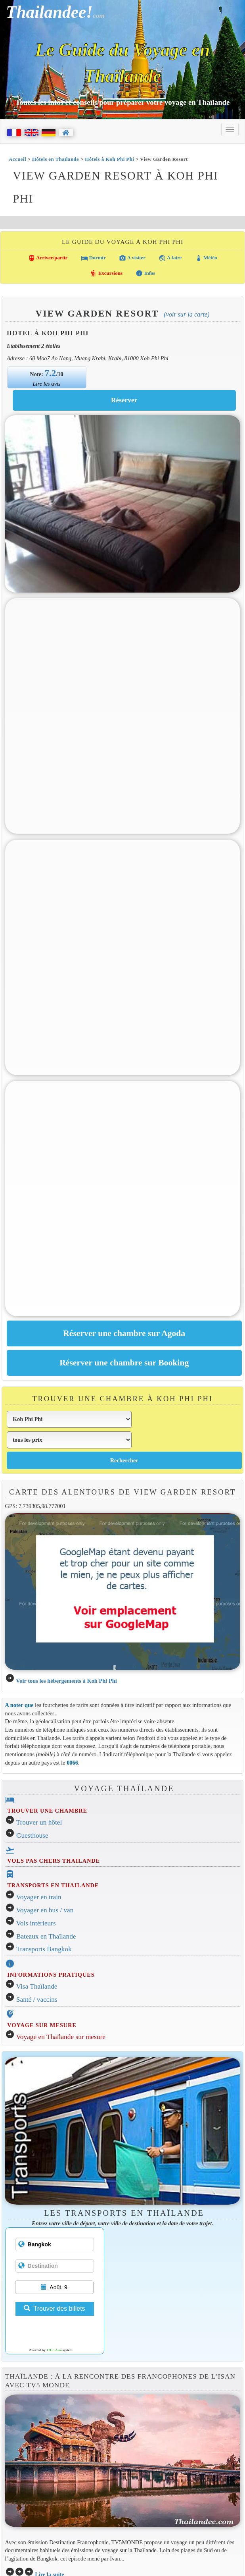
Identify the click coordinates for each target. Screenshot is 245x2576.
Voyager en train (38, 1897)
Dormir (93, 258)
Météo (206, 258)
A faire (170, 258)
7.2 (50, 373)
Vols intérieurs (36, 1923)
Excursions (106, 273)
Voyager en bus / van (45, 1910)
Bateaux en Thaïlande (46, 1936)
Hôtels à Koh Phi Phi (109, 159)
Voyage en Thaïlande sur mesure (60, 2037)
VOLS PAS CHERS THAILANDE (53, 1861)
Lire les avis (47, 383)
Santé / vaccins (36, 1999)
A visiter (132, 258)
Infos (145, 273)
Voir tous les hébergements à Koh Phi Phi (66, 1681)
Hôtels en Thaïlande (55, 159)
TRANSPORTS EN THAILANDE (53, 1885)
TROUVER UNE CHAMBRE (47, 1810)
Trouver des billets (54, 2308)
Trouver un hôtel (39, 1822)
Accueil (17, 159)
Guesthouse (32, 1835)
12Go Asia (53, 2350)
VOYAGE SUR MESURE (41, 2025)
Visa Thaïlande (36, 1986)
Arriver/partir (48, 258)
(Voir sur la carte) (186, 314)
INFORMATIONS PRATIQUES (50, 1975)
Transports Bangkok (44, 1949)
